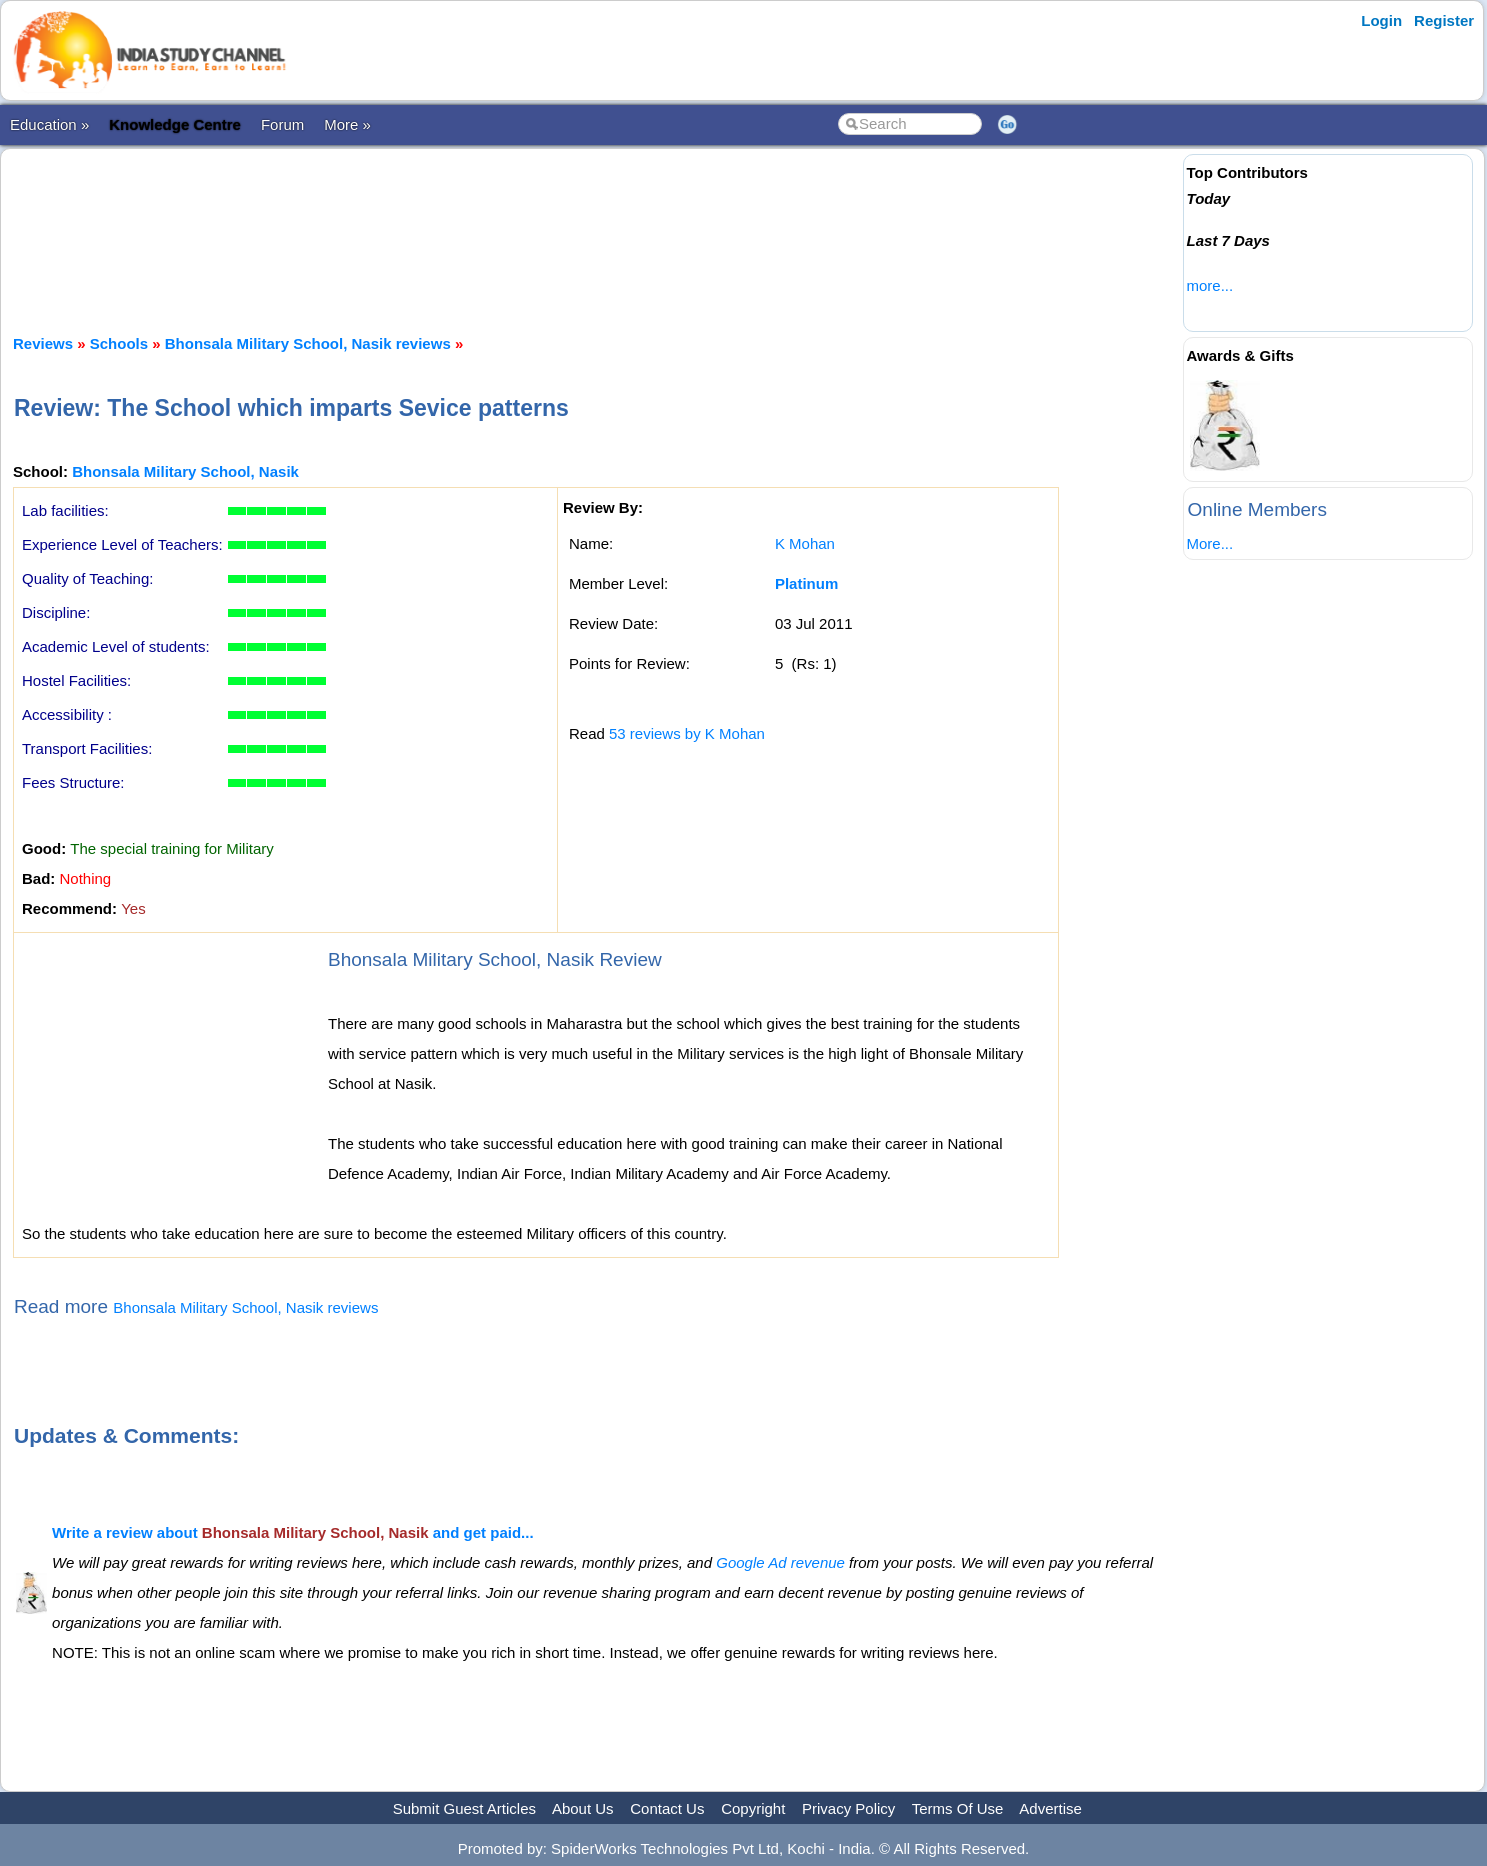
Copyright (753, 1808)
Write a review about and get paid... (293, 1532)
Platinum (806, 583)
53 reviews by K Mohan (687, 733)
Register (1444, 20)
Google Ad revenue (780, 1562)
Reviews (43, 343)
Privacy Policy (848, 1808)
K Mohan (805, 543)
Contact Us (667, 1808)
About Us (583, 1808)
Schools (119, 343)
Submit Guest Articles (464, 1808)
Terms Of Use (958, 1808)
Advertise (1050, 1808)
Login (1381, 20)
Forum (282, 124)
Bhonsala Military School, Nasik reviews (308, 343)
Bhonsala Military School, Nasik (185, 471)
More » (347, 124)
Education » (49, 124)
